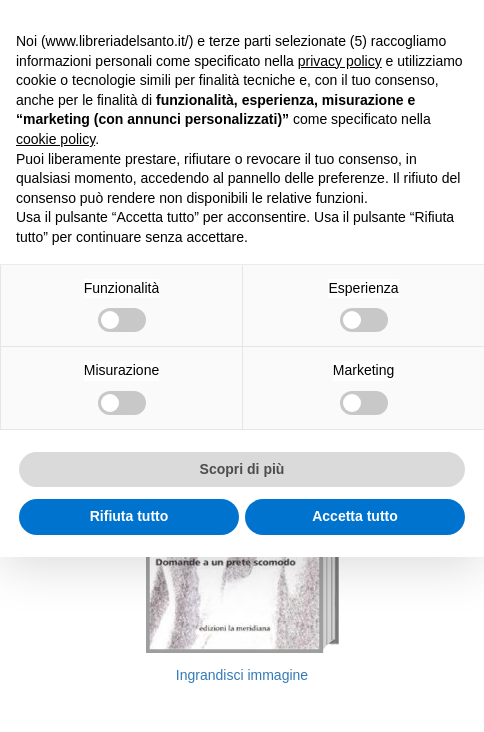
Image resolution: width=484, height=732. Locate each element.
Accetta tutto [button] (355, 516)
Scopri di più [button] (242, 469)
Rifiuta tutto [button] (129, 516)
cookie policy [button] (55, 139)
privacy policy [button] (340, 61)
